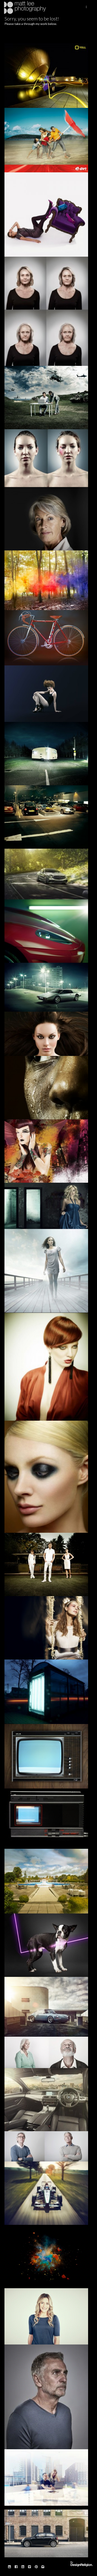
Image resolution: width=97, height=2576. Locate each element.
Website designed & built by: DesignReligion (81, 2564)
